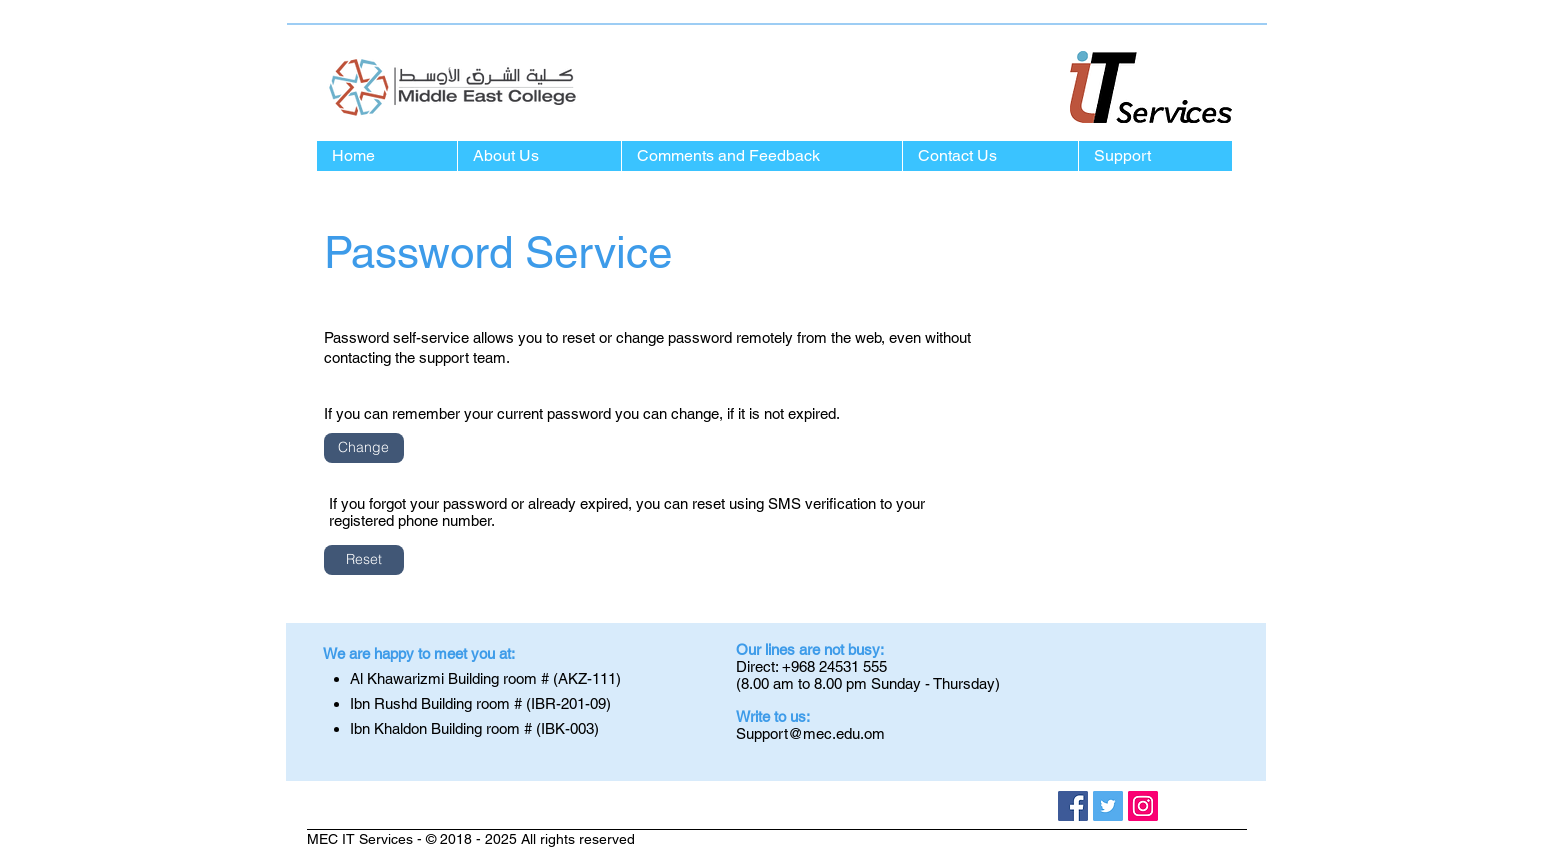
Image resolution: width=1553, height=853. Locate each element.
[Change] (364, 448)
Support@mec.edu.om (810, 733)
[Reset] (364, 560)
